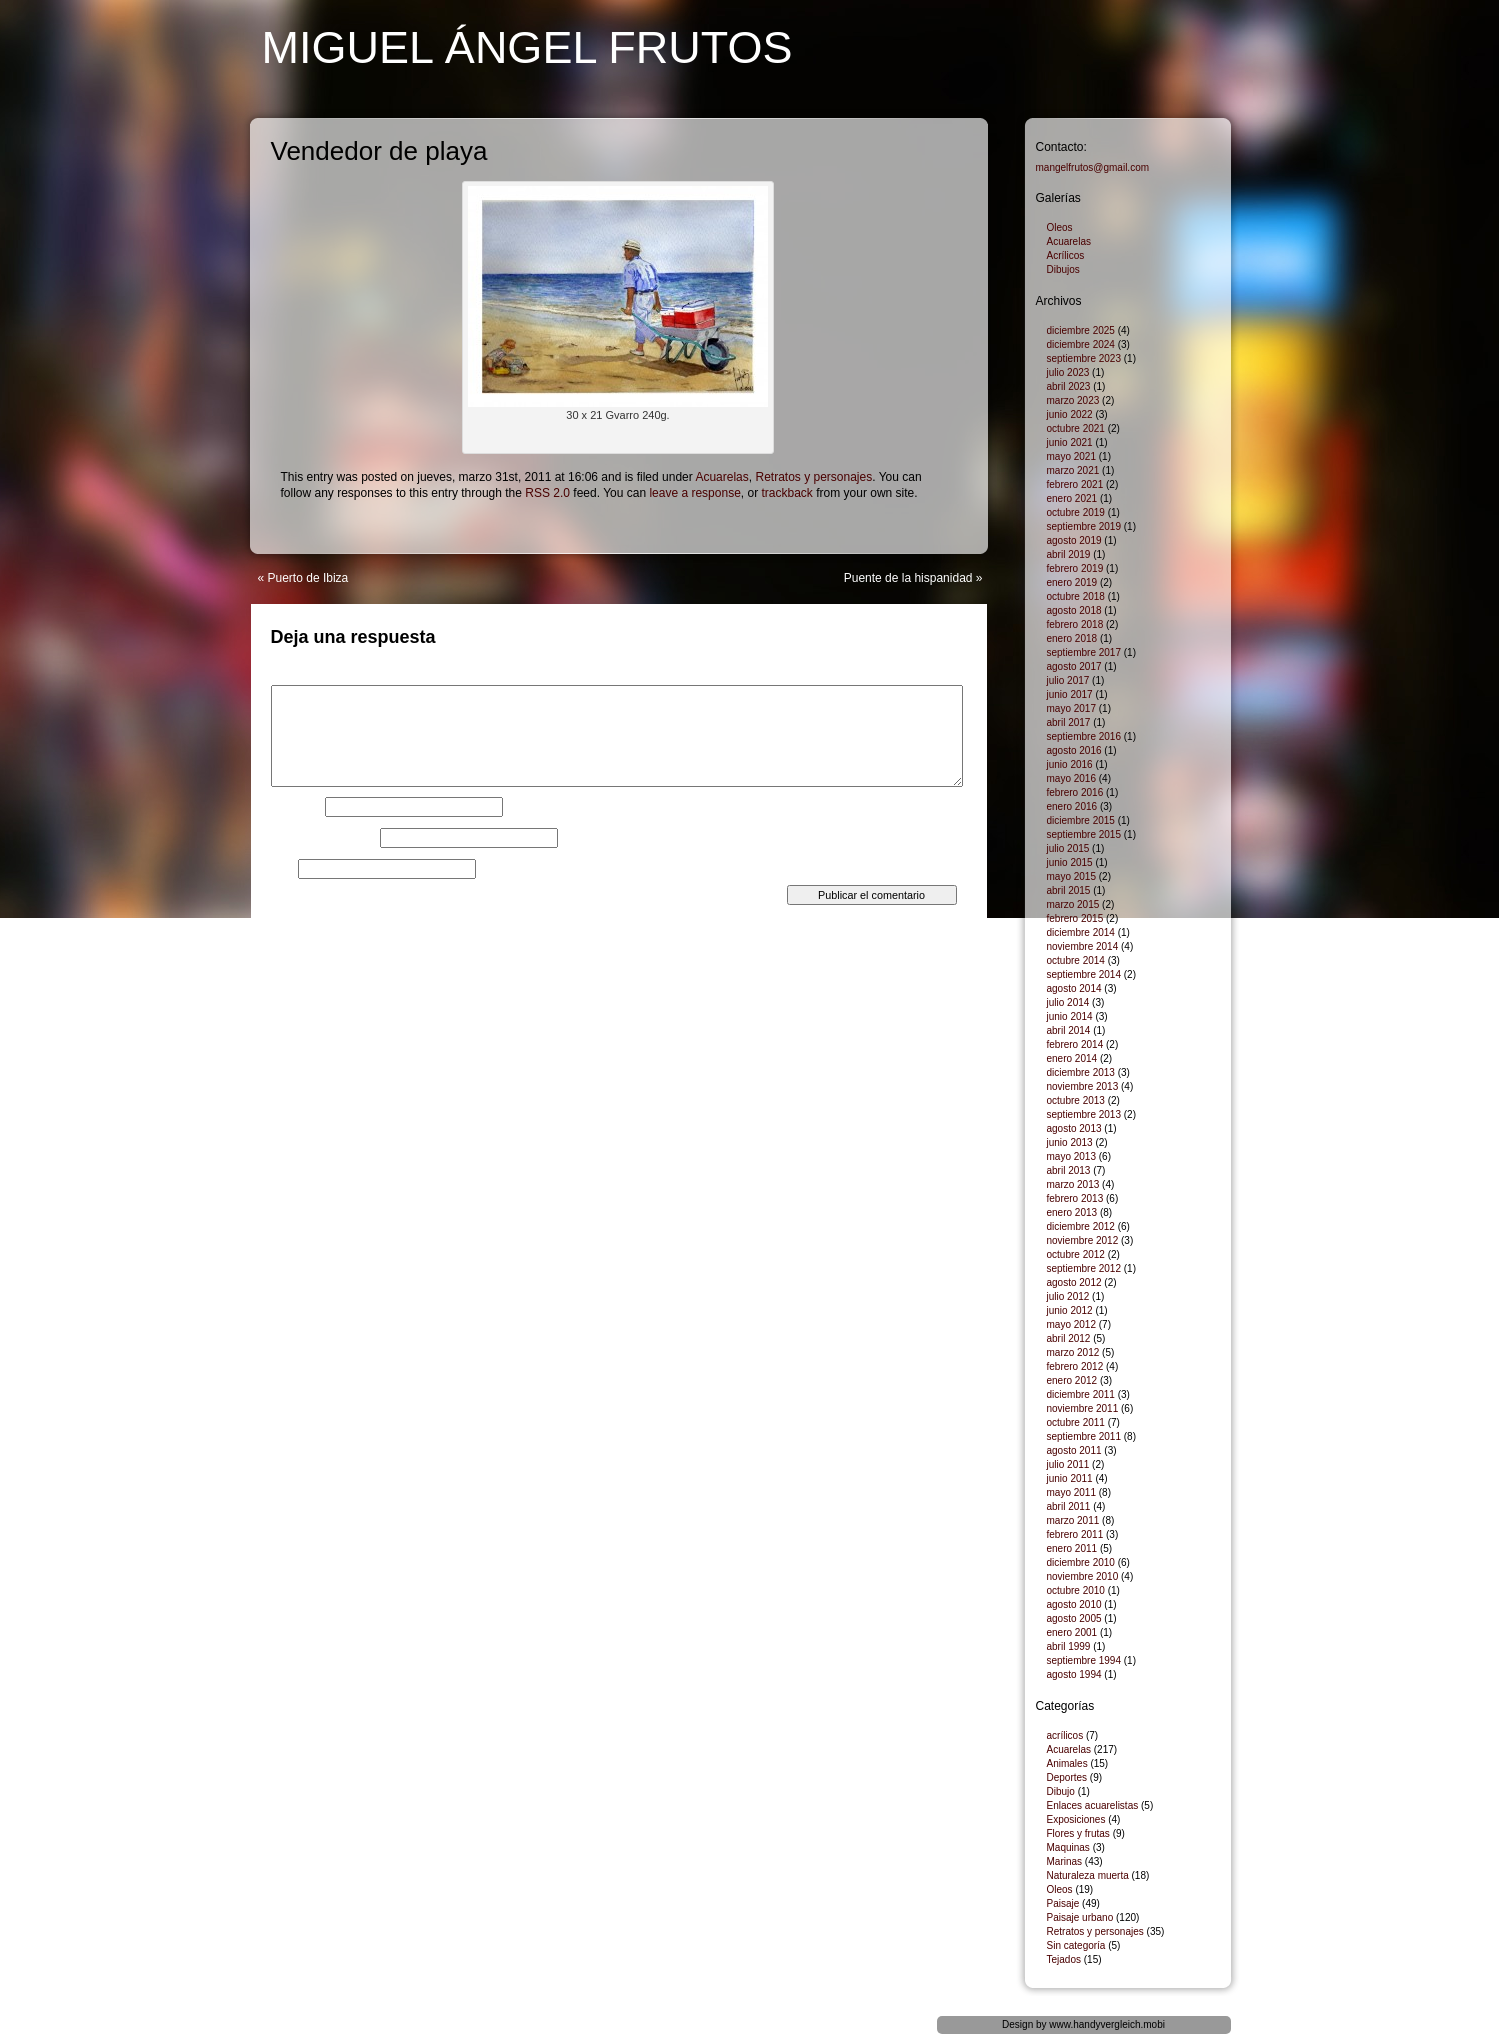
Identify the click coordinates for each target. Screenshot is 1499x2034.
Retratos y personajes (813, 477)
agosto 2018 (1074, 610)
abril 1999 (1069, 1646)
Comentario (306, 679)
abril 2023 (1069, 386)
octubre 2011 (1076, 1422)
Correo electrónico (324, 838)
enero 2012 (1072, 1380)
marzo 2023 (1073, 400)
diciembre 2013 (1081, 1072)
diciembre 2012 (1081, 1226)
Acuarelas (721, 477)
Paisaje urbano (1080, 1917)
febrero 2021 (1075, 484)
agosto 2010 (1074, 1604)
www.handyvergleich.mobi (1107, 2024)
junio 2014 (1070, 1016)
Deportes (1067, 1777)
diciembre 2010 (1081, 1562)
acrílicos (1065, 1735)
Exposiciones (1076, 1819)
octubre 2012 (1076, 1254)
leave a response (694, 493)
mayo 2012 (1071, 1324)
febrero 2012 (1075, 1366)
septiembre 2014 (1084, 974)
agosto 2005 (1074, 1618)
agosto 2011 (1074, 1450)
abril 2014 (1069, 1030)
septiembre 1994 (1084, 1660)
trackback (787, 493)
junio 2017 (1070, 694)
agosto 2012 (1074, 1282)
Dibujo (1061, 1791)
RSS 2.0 (547, 493)
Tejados (1064, 1959)
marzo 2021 (1073, 470)
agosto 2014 (1074, 988)
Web (283, 869)
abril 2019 (1069, 554)
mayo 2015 (1071, 876)
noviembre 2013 (1083, 1086)
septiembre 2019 (1084, 526)
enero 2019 (1072, 582)
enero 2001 (1072, 1632)
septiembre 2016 (1084, 736)
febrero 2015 (1075, 918)
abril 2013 (1069, 1170)
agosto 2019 (1074, 540)
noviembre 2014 (1083, 946)
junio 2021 (1070, 442)
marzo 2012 (1073, 1352)
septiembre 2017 (1084, 652)
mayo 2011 (1071, 1492)
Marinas (1065, 1861)
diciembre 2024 (1081, 344)
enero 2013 (1072, 1212)
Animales (1067, 1763)
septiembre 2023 (1084, 358)
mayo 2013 (1071, 1156)
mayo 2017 (1071, 708)
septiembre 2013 (1084, 1114)
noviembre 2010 (1083, 1576)
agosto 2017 (1074, 666)
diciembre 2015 (1081, 820)
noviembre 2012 (1083, 1240)
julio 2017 (1068, 680)
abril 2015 (1069, 890)
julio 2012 (1068, 1296)
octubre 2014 (1076, 960)
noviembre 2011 (1083, 1408)
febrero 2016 (1075, 792)
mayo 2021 (1071, 456)
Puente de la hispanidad (908, 578)
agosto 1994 (1074, 1674)
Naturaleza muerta (1088, 1875)
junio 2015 (1070, 862)
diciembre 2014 (1081, 932)
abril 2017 (1069, 722)
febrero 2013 (1075, 1198)
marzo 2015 (1073, 904)
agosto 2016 (1074, 750)
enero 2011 (1072, 1548)
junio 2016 (1070, 764)
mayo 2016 (1071, 778)
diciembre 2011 (1081, 1394)
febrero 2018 (1075, 624)
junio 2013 (1070, 1142)
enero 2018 (1072, 638)
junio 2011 (1070, 1478)
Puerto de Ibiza (308, 578)
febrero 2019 (1075, 568)
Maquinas (1068, 1847)
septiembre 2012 (1084, 1268)
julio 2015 (1068, 848)
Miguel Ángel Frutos (527, 47)
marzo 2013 (1073, 1184)
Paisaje (1063, 1903)
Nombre (296, 807)
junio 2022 (1070, 414)
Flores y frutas (1078, 1833)
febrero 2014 (1075, 1044)
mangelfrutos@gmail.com (1093, 167)
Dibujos (1063, 269)
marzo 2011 (1073, 1520)
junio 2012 (1070, 1310)
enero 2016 (1072, 806)
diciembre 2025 (1081, 330)
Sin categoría (1076, 1945)
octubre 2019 (1076, 512)
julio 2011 (1068, 1464)
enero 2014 (1072, 1058)
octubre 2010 (1076, 1590)
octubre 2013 (1076, 1100)
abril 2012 (1069, 1338)
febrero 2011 (1075, 1534)
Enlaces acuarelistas (1093, 1805)
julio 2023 (1068, 372)
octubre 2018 (1076, 596)
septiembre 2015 (1084, 834)
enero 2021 (1072, 498)
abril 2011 (1069, 1506)
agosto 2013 (1074, 1128)
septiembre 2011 (1084, 1436)
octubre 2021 (1076, 428)
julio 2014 (1068, 1002)
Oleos (1060, 227)
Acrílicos (1066, 255)
